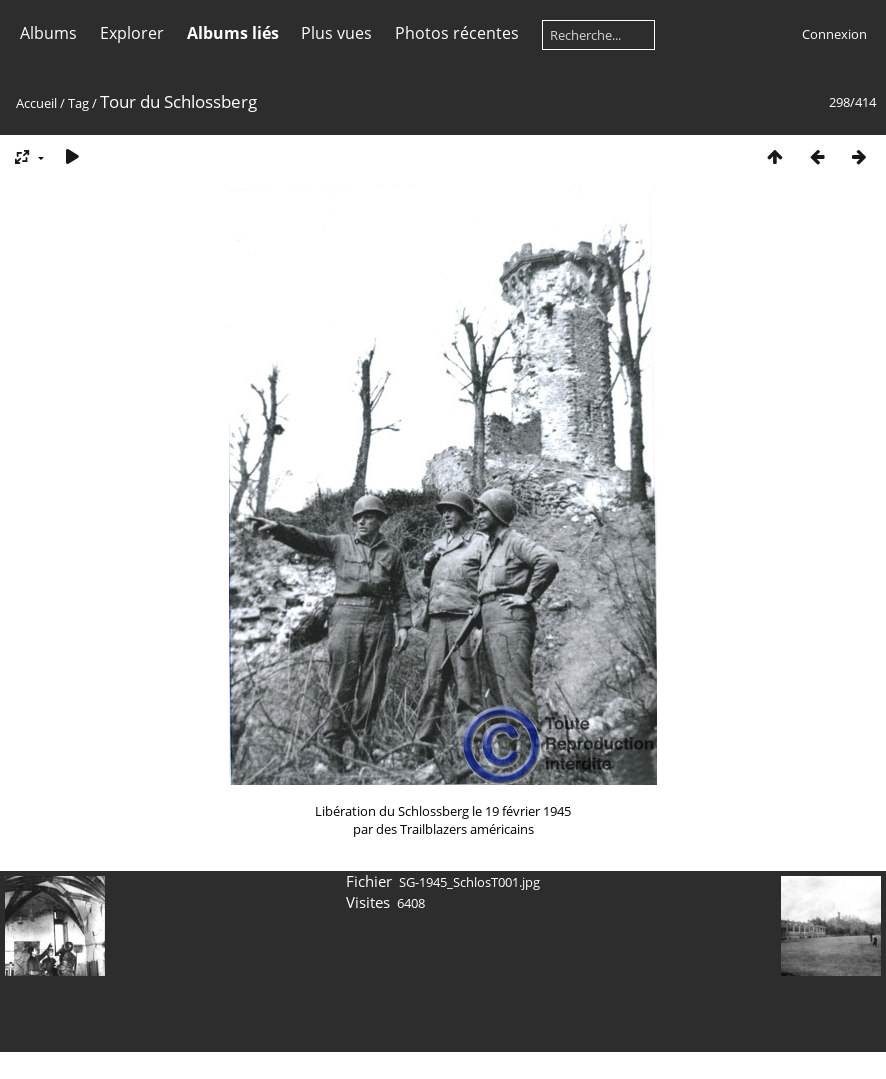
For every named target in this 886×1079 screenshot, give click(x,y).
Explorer (132, 33)
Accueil (36, 103)
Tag (78, 103)
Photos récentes (457, 33)
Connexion (834, 34)
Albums (48, 33)
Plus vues (336, 33)
